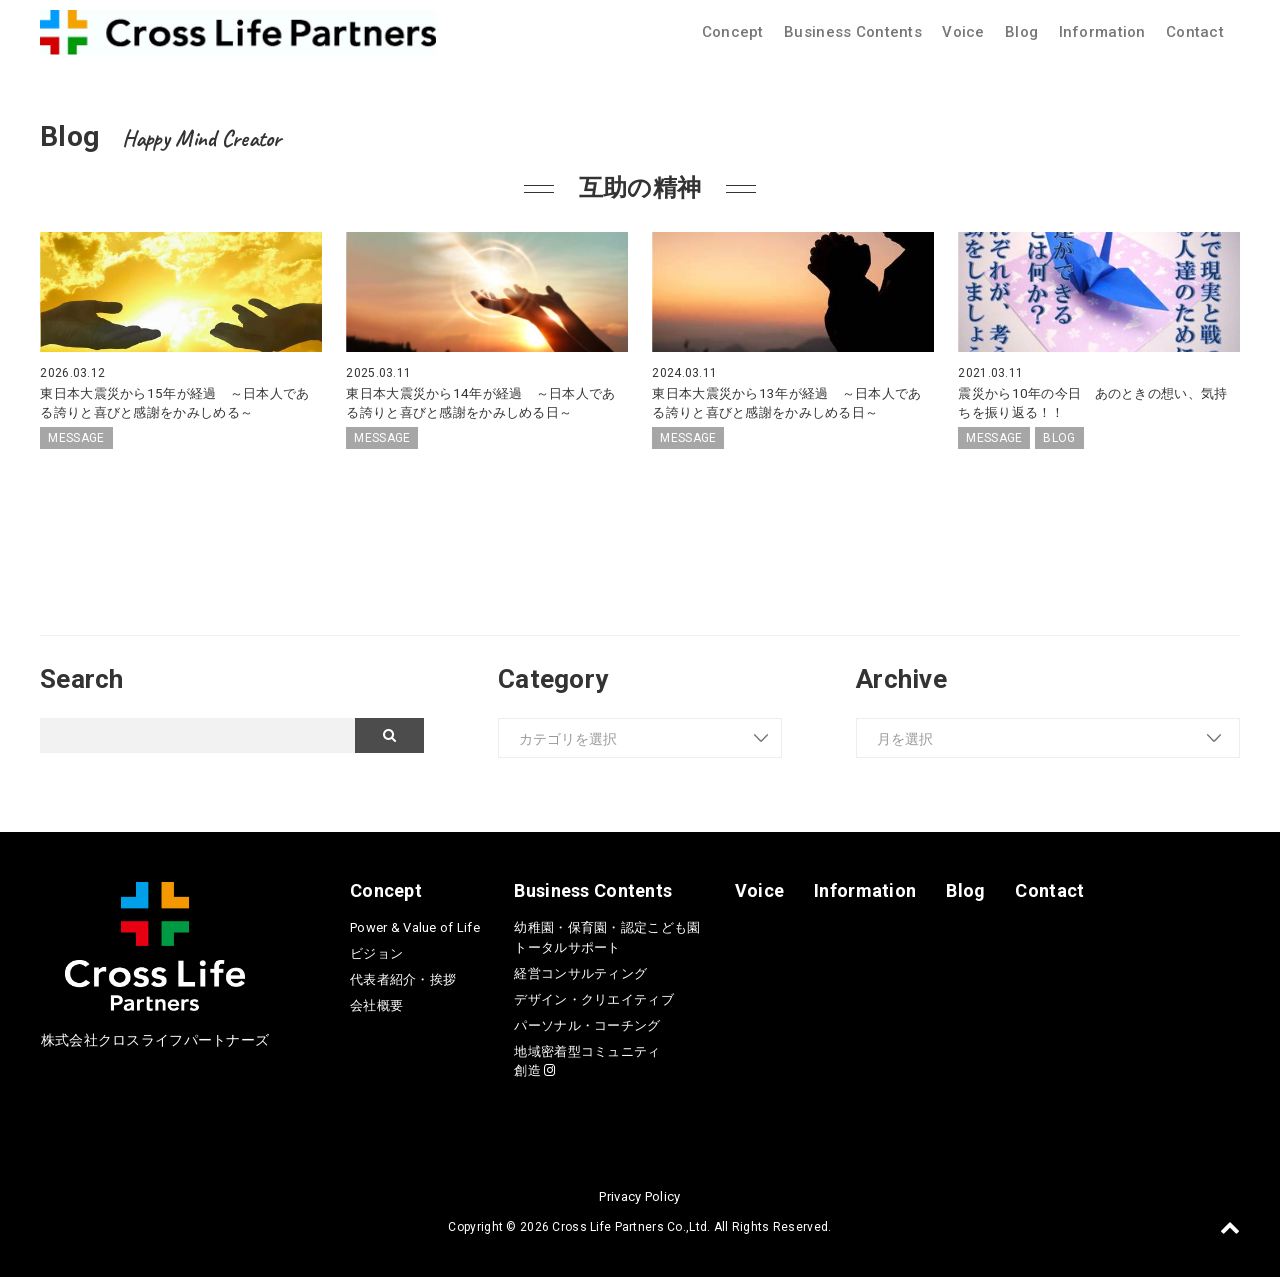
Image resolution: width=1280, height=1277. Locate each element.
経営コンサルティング (580, 973)
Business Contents (853, 32)
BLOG (1059, 438)
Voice (963, 32)
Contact (1195, 32)
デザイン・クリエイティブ (593, 999)
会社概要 (376, 1005)
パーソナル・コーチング (587, 1025)
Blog (1021, 32)
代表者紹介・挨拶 (403, 979)
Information (1102, 32)
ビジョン (376, 953)
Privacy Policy (639, 1196)
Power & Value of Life (415, 927)
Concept (733, 32)
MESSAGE (76, 438)
